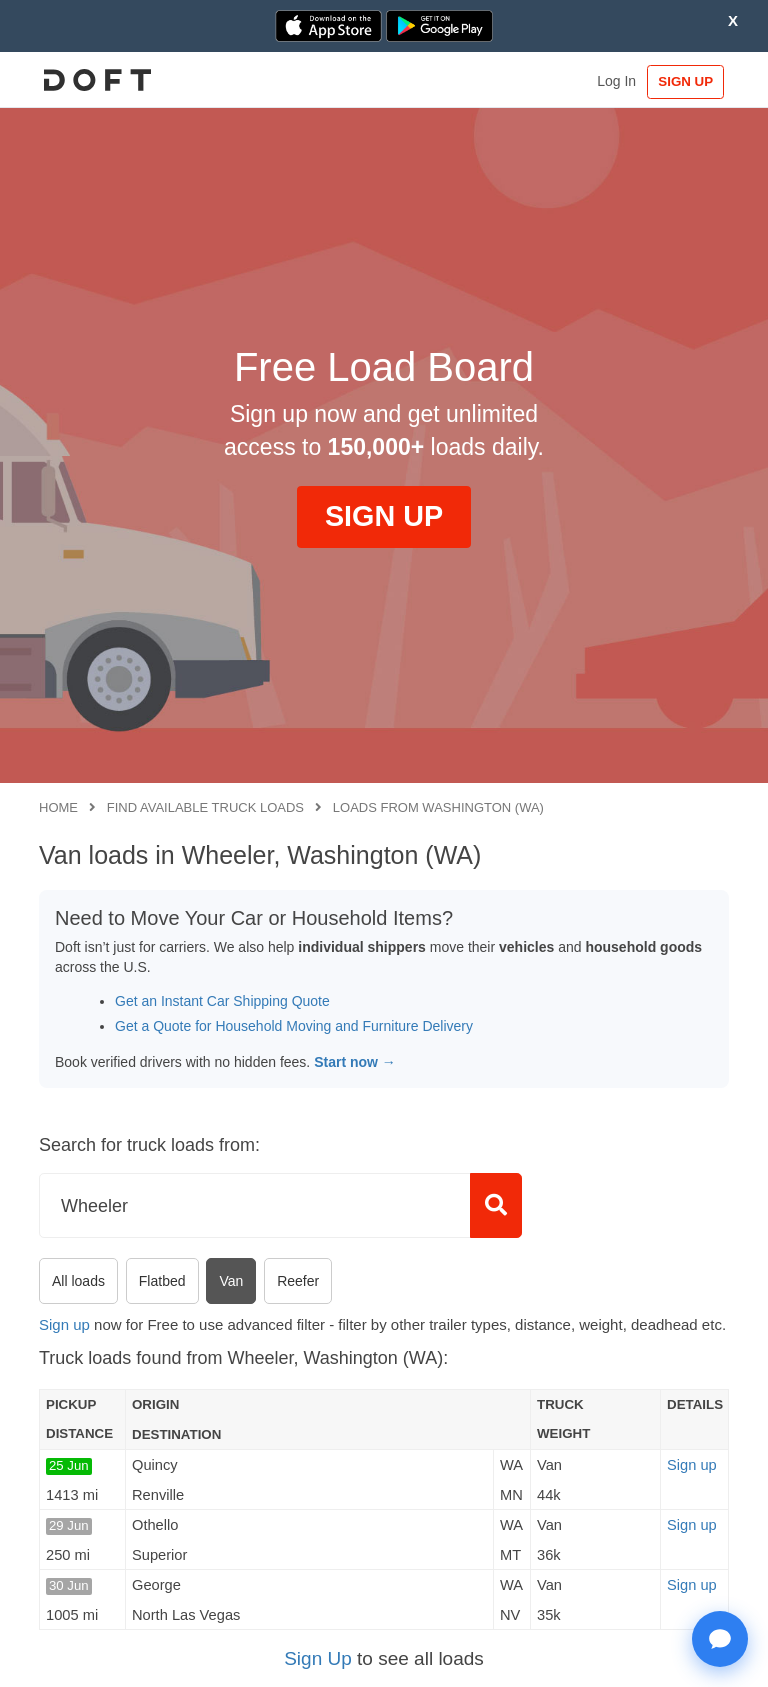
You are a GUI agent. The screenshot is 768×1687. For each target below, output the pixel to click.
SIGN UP (682, 81)
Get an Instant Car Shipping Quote (222, 1001)
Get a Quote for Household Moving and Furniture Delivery (294, 1026)
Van (231, 1281)
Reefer (298, 1281)
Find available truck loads (205, 807)
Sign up (64, 1324)
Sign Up (318, 1658)
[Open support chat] (720, 1639)
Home (58, 807)
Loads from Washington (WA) (438, 807)
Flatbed (162, 1281)
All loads (78, 1281)
